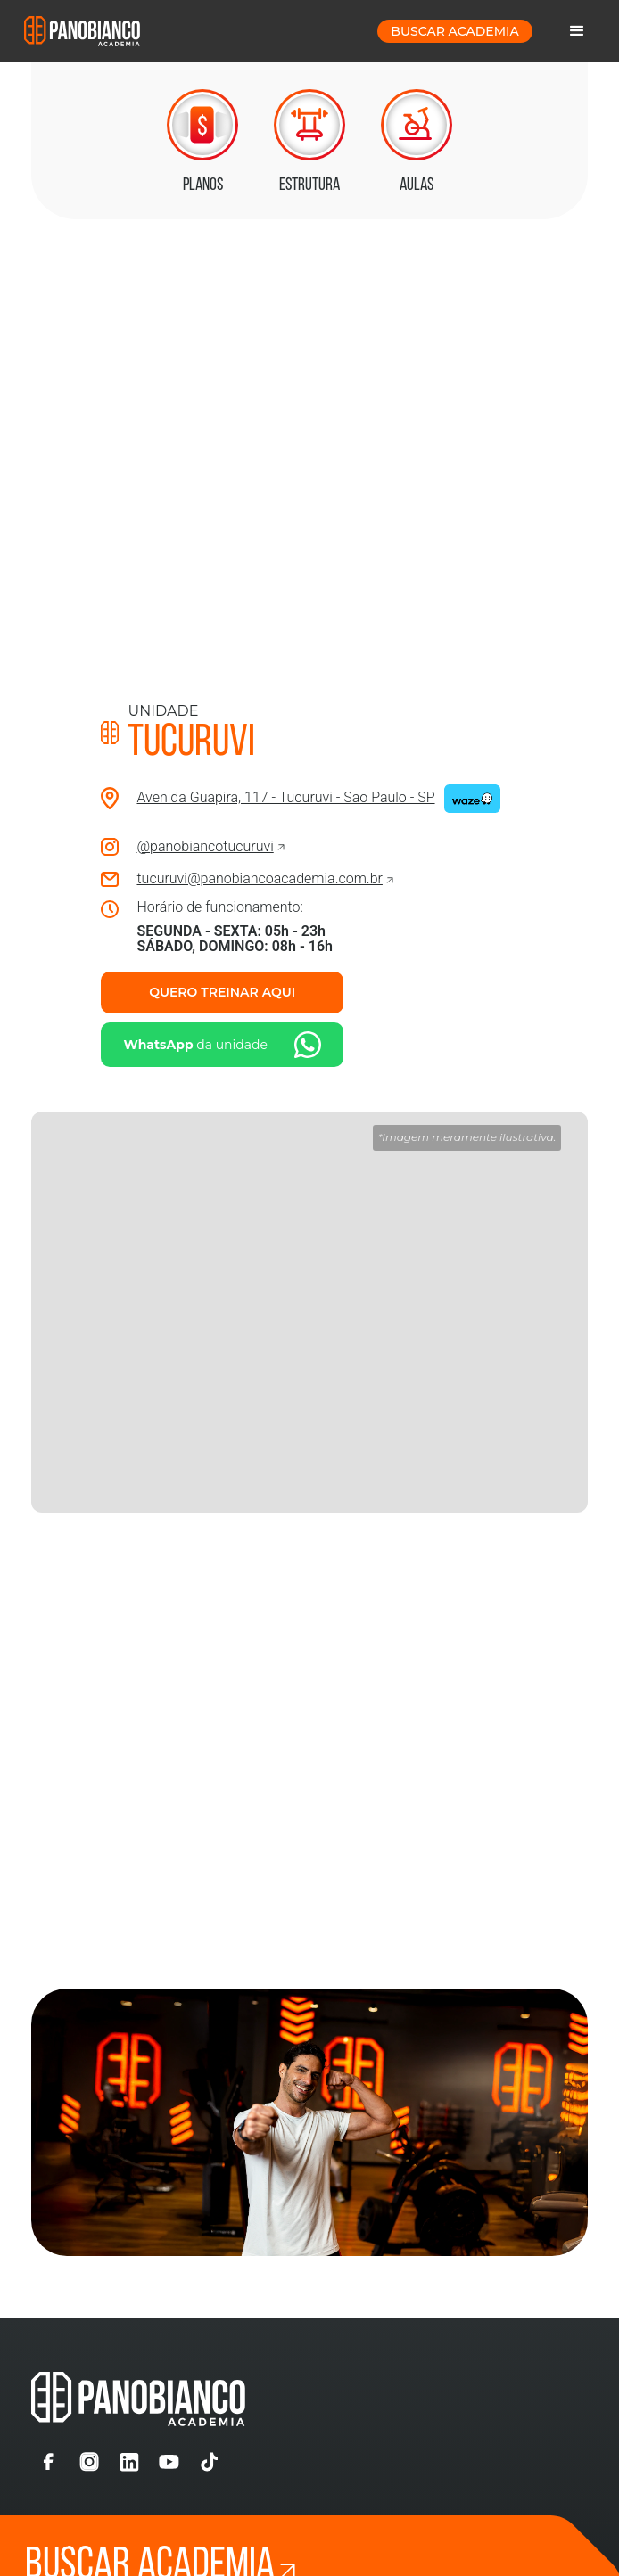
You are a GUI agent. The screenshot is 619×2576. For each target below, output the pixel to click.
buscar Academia (454, 31)
